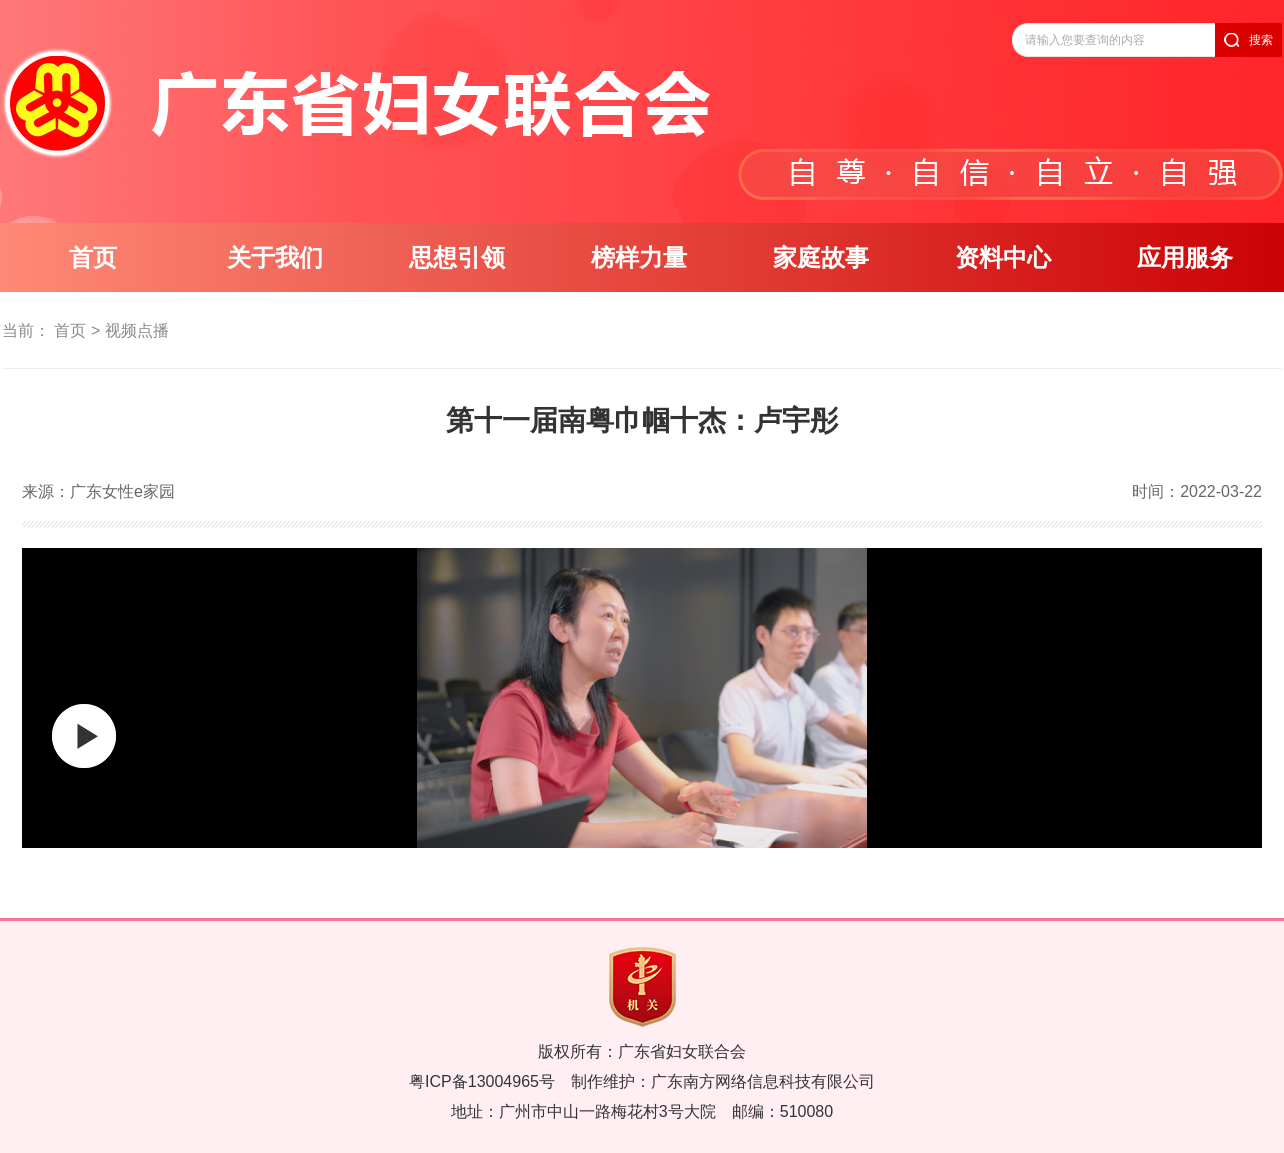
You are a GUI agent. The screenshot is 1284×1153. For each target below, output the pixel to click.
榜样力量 (639, 258)
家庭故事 (821, 258)
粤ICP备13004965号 (482, 1081)
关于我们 (275, 258)
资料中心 (1003, 258)
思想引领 (457, 258)
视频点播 (137, 330)
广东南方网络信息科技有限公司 (763, 1081)
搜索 (1261, 40)
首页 (93, 258)
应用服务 (1185, 258)
